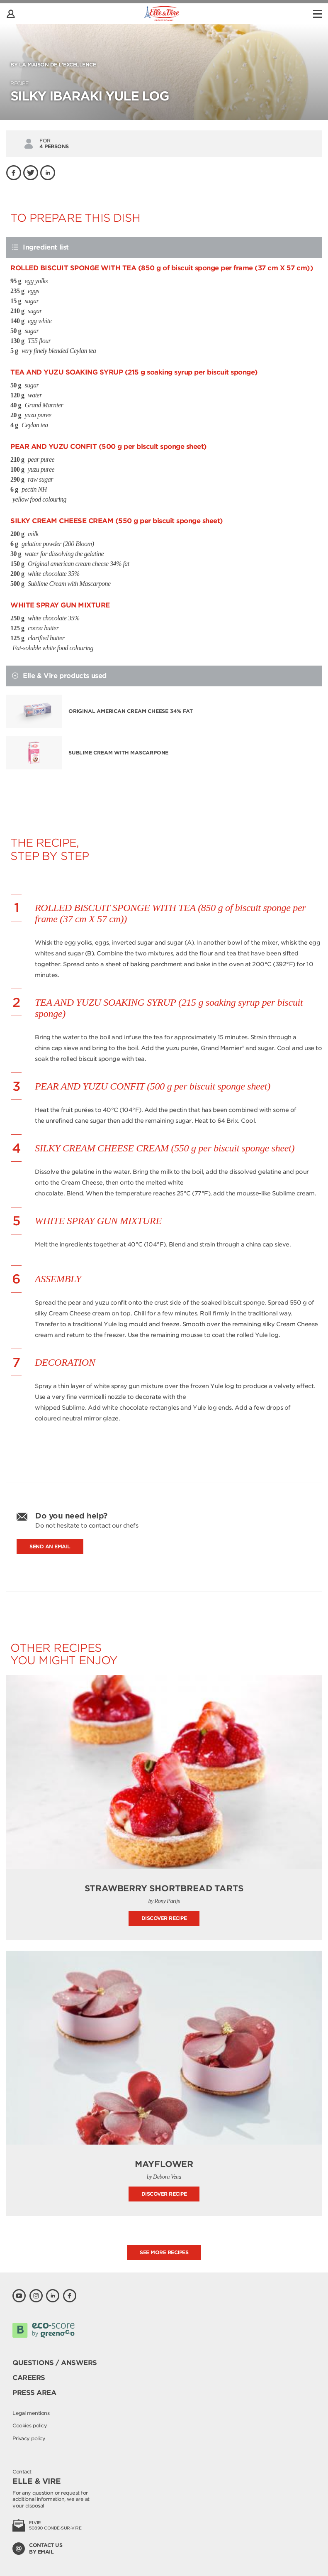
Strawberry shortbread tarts (164, 1888)
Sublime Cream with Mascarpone (118, 752)
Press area (34, 2393)
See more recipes (164, 2252)
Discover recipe (164, 1918)
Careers (28, 2378)
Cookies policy (29, 2425)
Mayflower (164, 2164)
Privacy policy (28, 2438)
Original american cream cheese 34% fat (130, 711)
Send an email (49, 1546)
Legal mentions (30, 2413)
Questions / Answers (54, 2363)
